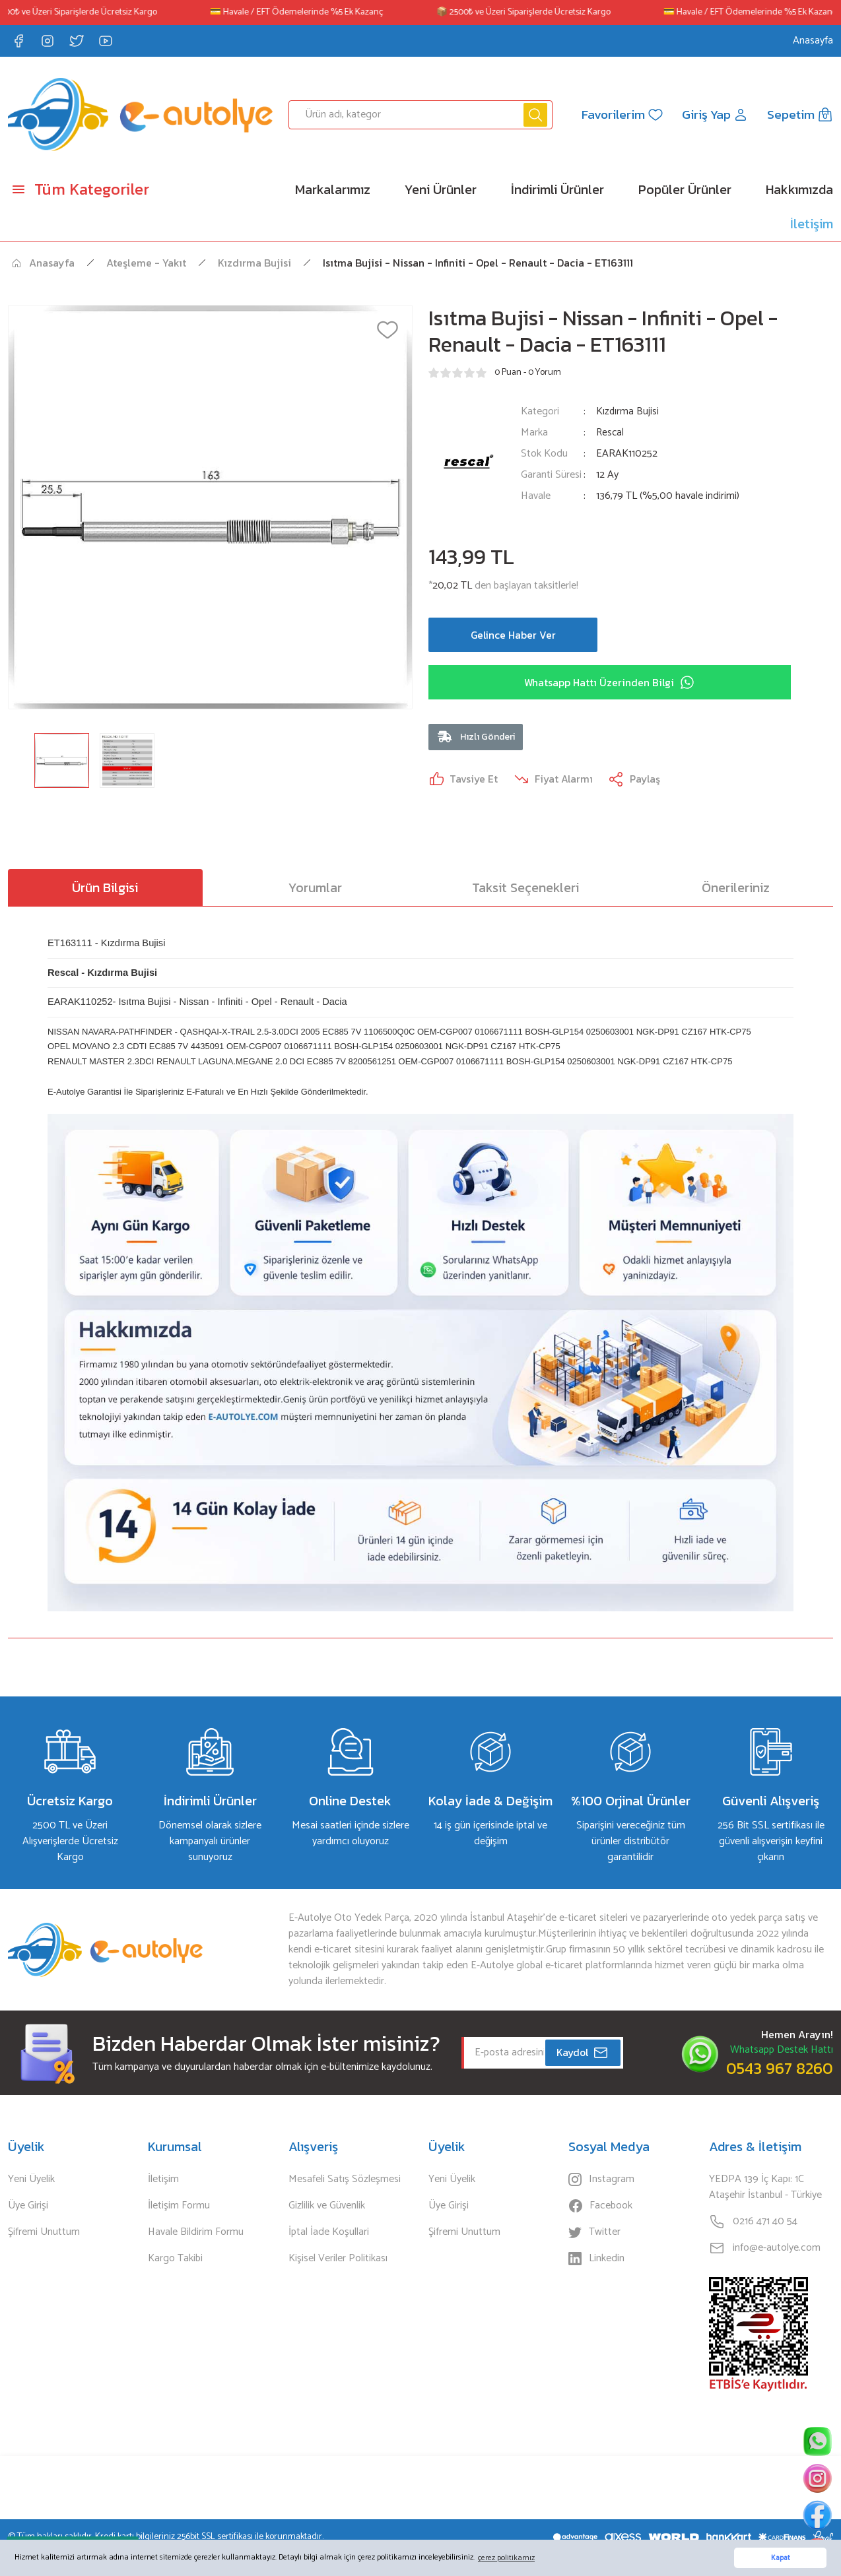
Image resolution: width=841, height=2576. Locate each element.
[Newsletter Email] (542, 2055)
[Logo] (140, 114)
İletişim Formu (179, 2208)
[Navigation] (105, 189)
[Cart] (799, 115)
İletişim (163, 2181)
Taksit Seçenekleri (525, 889)
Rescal (610, 433)
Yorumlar (315, 889)
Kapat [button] (780, 2558)
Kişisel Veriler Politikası (337, 2261)
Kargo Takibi (175, 2261)
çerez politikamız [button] (506, 2558)
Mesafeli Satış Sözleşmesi (344, 2181)
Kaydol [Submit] (582, 2055)
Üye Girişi (28, 2208)
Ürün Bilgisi (105, 889)
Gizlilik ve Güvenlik (326, 2208)
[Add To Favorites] (387, 330)
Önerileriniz (736, 889)
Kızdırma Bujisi (627, 411)
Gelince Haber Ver (512, 635)
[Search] (420, 114)
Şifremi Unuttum (44, 2234)
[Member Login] (713, 115)
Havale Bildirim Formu (196, 2234)
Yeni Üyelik (31, 2181)
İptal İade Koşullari (328, 2234)
